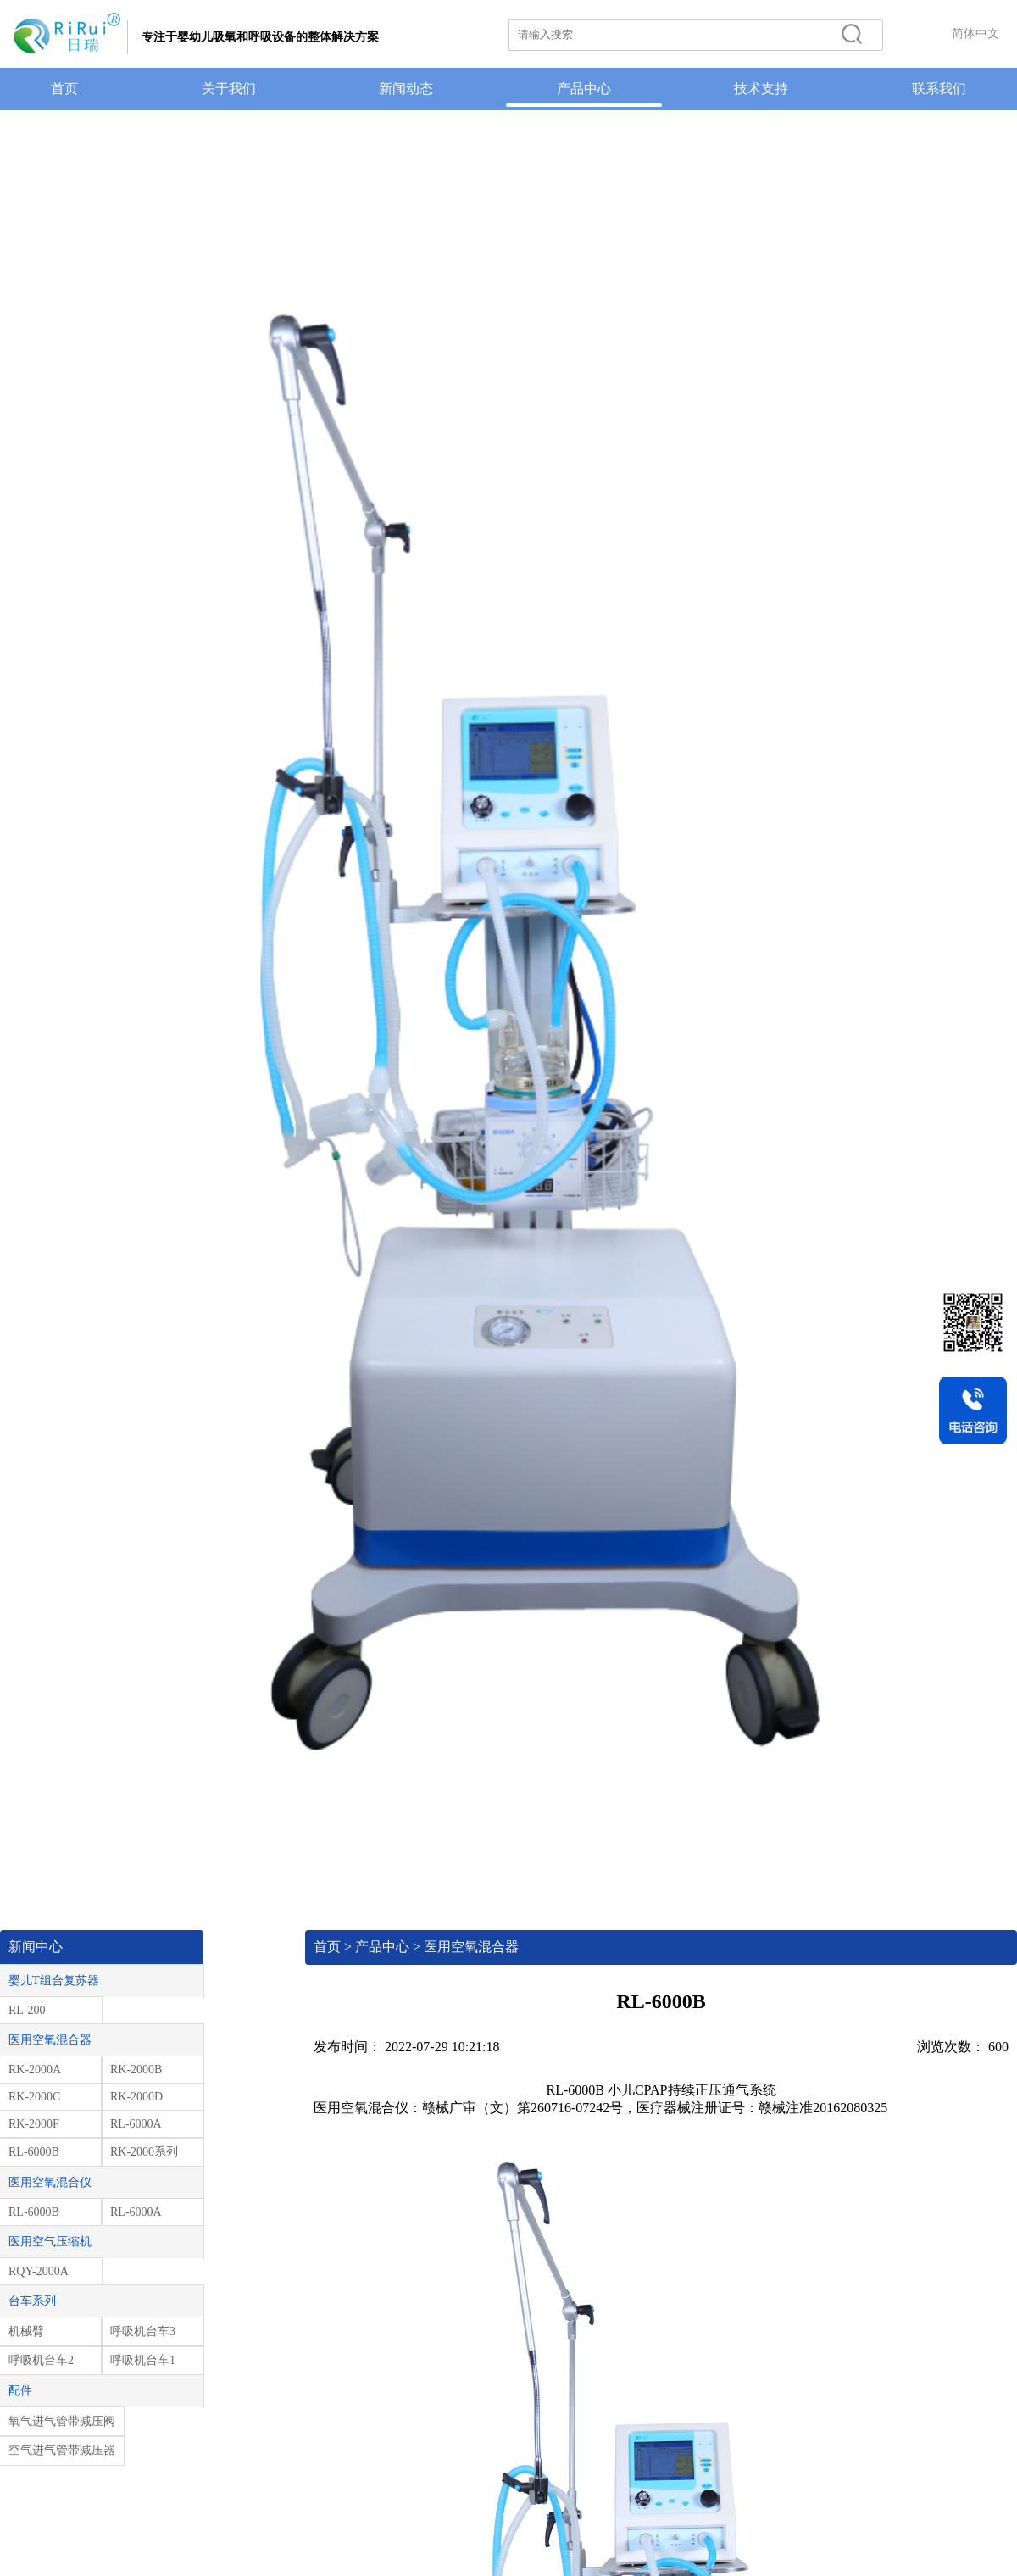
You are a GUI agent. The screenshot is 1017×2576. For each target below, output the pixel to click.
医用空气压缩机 (50, 2241)
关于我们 (229, 88)
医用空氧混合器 (50, 2040)
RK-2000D (136, 2096)
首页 (64, 88)
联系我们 (939, 88)
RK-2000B (136, 2069)
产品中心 (584, 88)
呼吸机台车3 (142, 2331)
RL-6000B (33, 2151)
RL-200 (27, 2010)
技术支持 (761, 88)
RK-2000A (34, 2069)
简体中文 (975, 33)
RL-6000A (136, 2123)
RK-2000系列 (144, 2151)
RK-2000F (33, 2123)
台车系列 (32, 2301)
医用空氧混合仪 (50, 2182)
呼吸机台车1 (142, 2360)
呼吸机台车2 (41, 2360)
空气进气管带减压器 (61, 2450)
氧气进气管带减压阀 (61, 2421)
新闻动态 (406, 88)
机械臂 (26, 2331)
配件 (20, 2390)
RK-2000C (34, 2096)
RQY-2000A (38, 2271)
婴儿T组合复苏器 (53, 1980)
